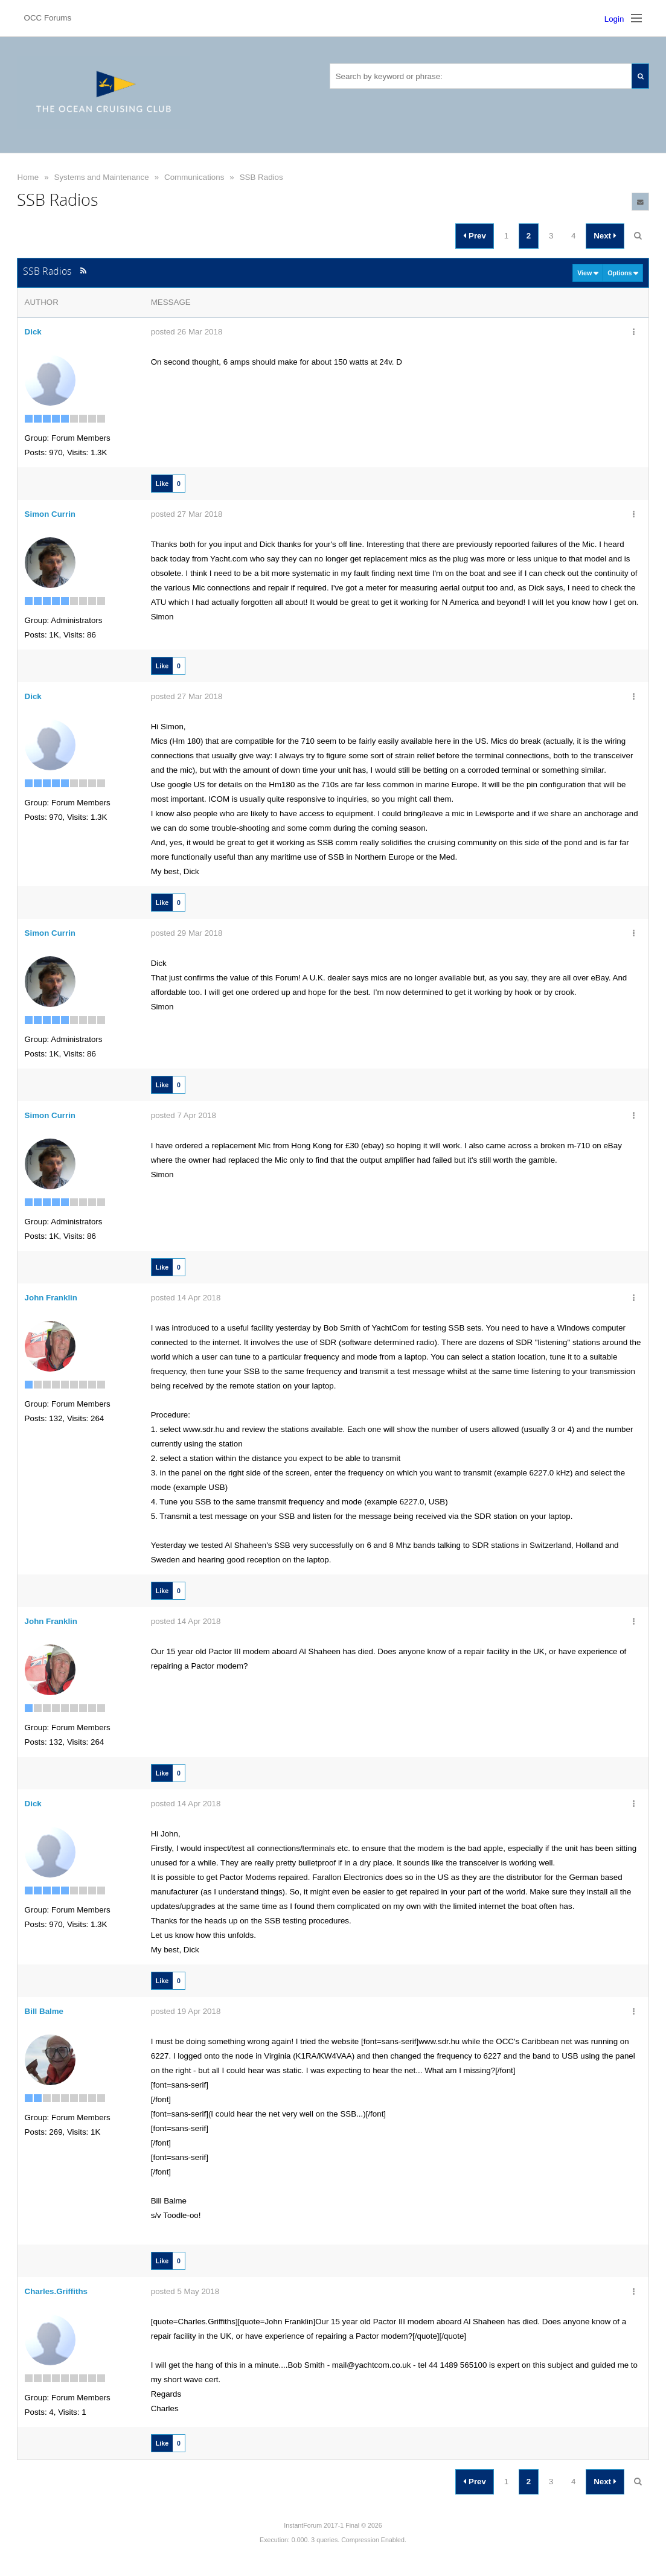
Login (614, 19)
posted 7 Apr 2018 (183, 1115)
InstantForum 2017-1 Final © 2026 (333, 2525)
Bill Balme (44, 2011)
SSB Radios (261, 177)
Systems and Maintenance (101, 177)
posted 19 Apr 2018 (186, 2011)
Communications (194, 177)
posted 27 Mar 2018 (187, 514)
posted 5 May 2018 (185, 2291)
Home (28, 177)
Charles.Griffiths (56, 2291)
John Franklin (51, 1297)
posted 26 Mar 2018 (187, 331)
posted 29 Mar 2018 (187, 933)
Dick (33, 331)
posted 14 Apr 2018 (186, 1297)
